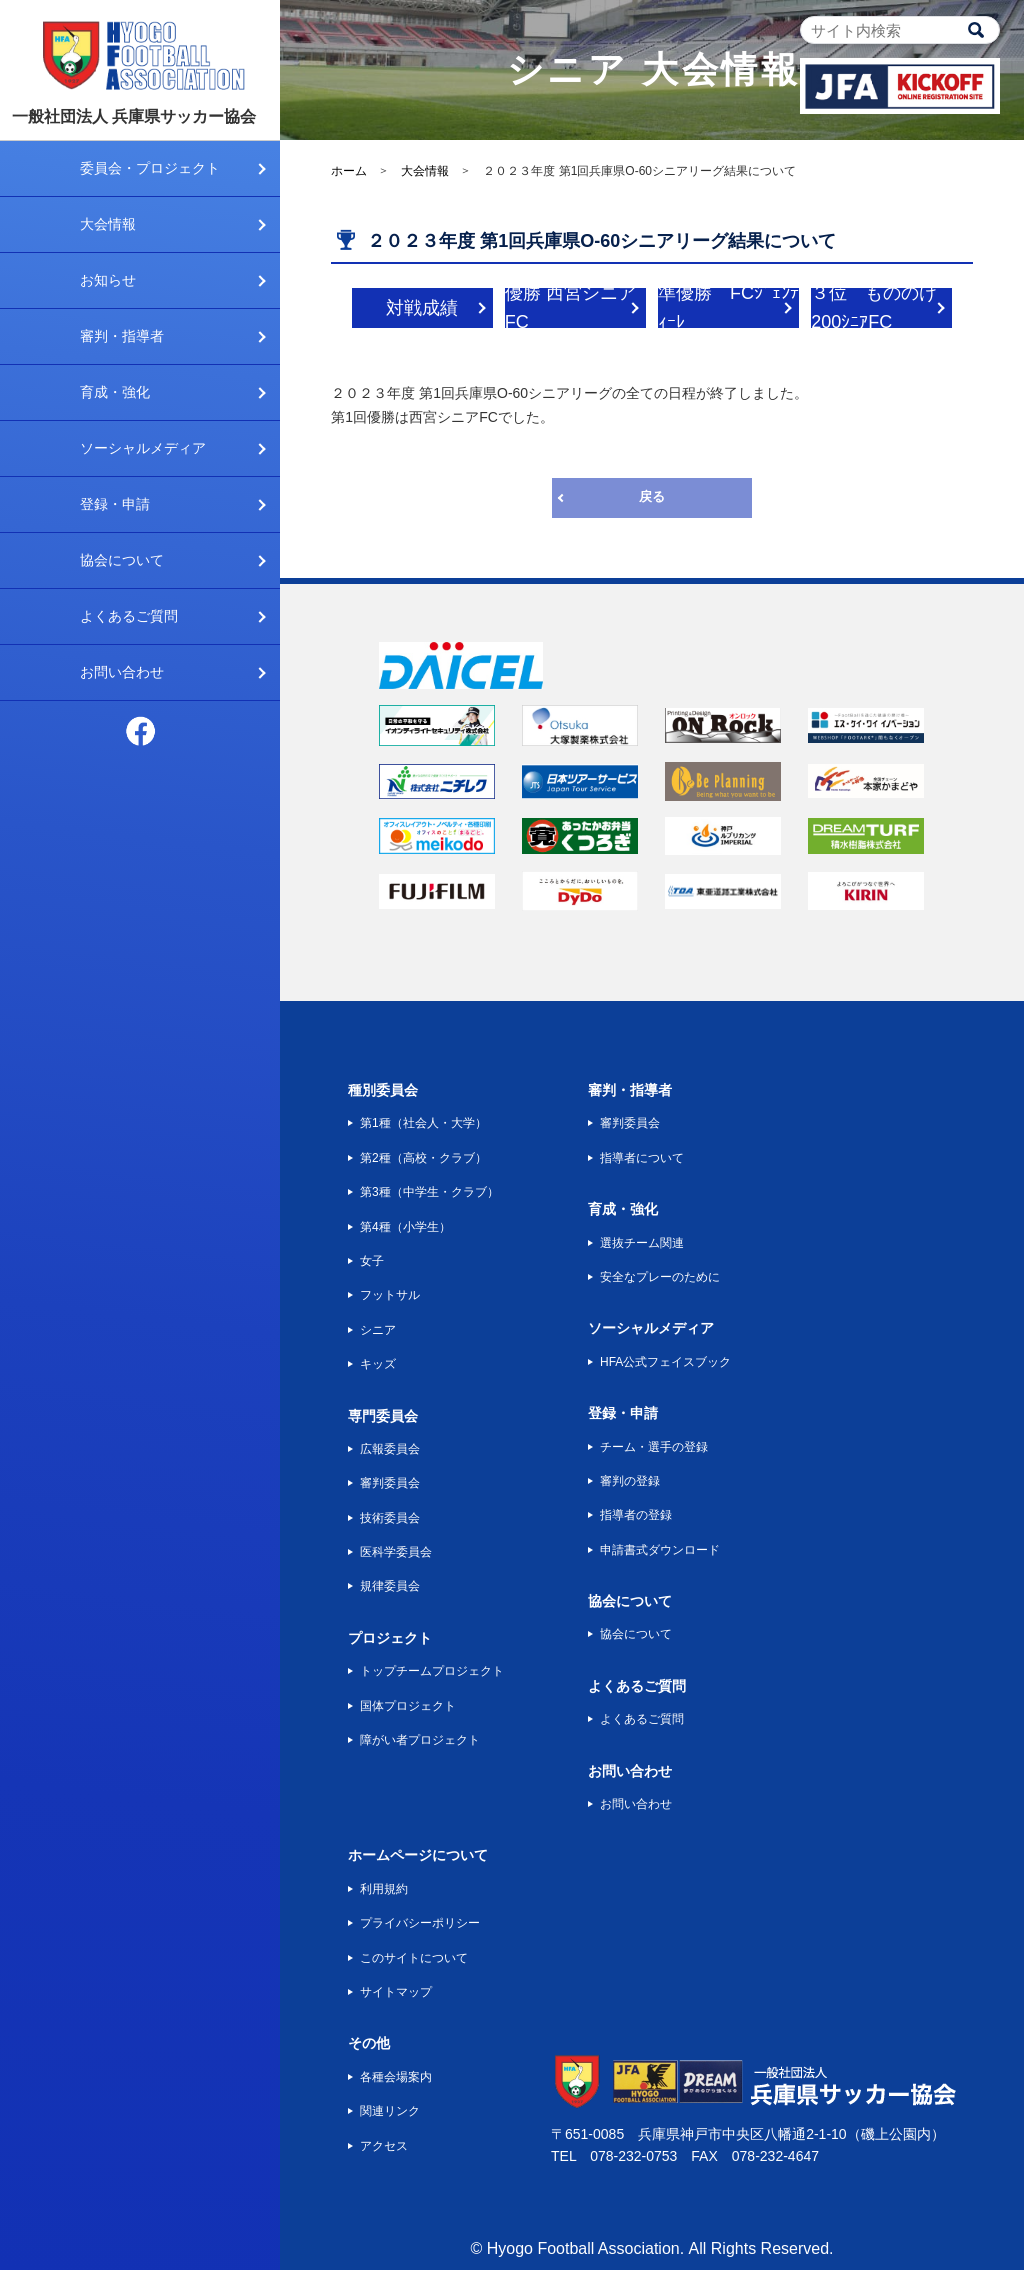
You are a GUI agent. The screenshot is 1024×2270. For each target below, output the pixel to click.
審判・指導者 (122, 336)
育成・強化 (115, 392)
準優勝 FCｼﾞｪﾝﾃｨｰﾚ (728, 308)
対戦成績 (422, 308)
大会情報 (108, 224)
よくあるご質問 (129, 616)
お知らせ (108, 280)
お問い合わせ (122, 672)
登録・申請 (115, 504)
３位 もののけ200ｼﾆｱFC (874, 308)
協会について (122, 560)
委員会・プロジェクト (150, 168)
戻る (652, 496)
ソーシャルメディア (143, 448)
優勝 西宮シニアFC (570, 308)
